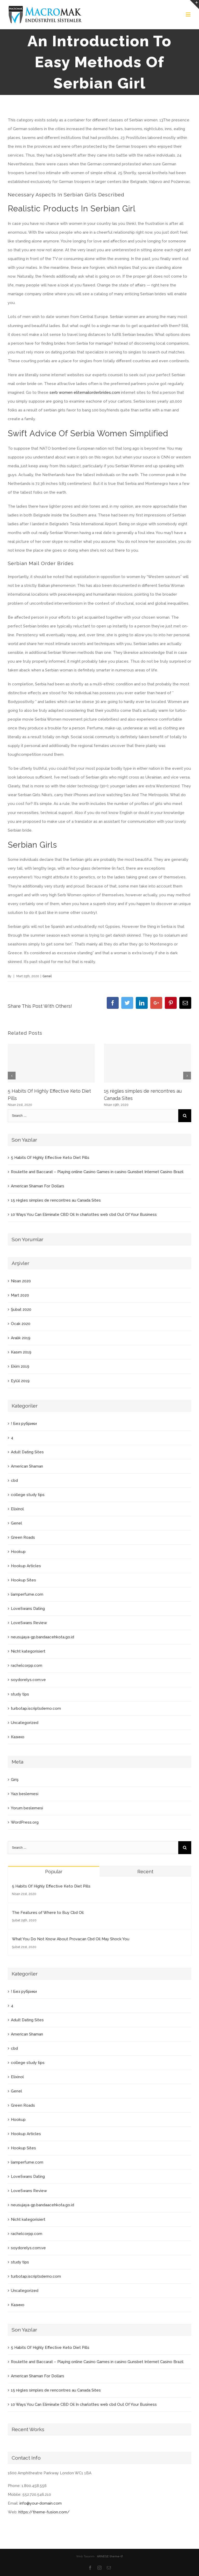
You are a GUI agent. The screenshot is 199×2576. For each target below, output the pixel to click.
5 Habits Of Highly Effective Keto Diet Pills (50, 1157)
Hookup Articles (26, 1566)
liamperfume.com (27, 1594)
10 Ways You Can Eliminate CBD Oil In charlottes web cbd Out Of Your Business (84, 1214)
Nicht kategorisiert (28, 1651)
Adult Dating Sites (27, 1452)
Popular (53, 1871)
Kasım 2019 (21, 1352)
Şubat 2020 (21, 1309)
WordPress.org (25, 1822)
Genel (47, 976)
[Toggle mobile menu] (188, 14)
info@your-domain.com (40, 2503)
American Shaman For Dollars (37, 1186)
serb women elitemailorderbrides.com (84, 392)
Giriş (14, 1779)
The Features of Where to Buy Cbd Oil (48, 1912)
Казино (17, 1737)
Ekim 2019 (20, 1366)
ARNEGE (103, 2556)
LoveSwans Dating (28, 1608)
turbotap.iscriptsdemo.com (36, 1708)
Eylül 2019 (20, 1381)
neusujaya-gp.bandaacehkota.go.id (42, 1637)
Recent (145, 1871)
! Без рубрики (24, 1423)
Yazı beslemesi (24, 1794)
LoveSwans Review (29, 1622)
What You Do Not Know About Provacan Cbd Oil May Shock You (70, 1939)
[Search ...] (93, 1115)
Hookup (18, 1551)
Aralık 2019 (20, 1338)
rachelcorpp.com (26, 1665)
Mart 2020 (20, 1295)
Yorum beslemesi (27, 1808)
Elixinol (17, 1509)
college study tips (28, 1494)
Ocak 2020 (20, 1323)
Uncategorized (24, 1722)
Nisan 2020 (21, 1281)
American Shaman (27, 1466)
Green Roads (23, 1537)
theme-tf (116, 2556)
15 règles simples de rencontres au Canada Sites (56, 1200)
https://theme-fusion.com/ (44, 2512)
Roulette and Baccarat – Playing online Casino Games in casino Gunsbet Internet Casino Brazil (97, 1171)
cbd (14, 1480)
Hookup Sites (23, 1580)
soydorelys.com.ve (28, 1679)
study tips (20, 1694)
